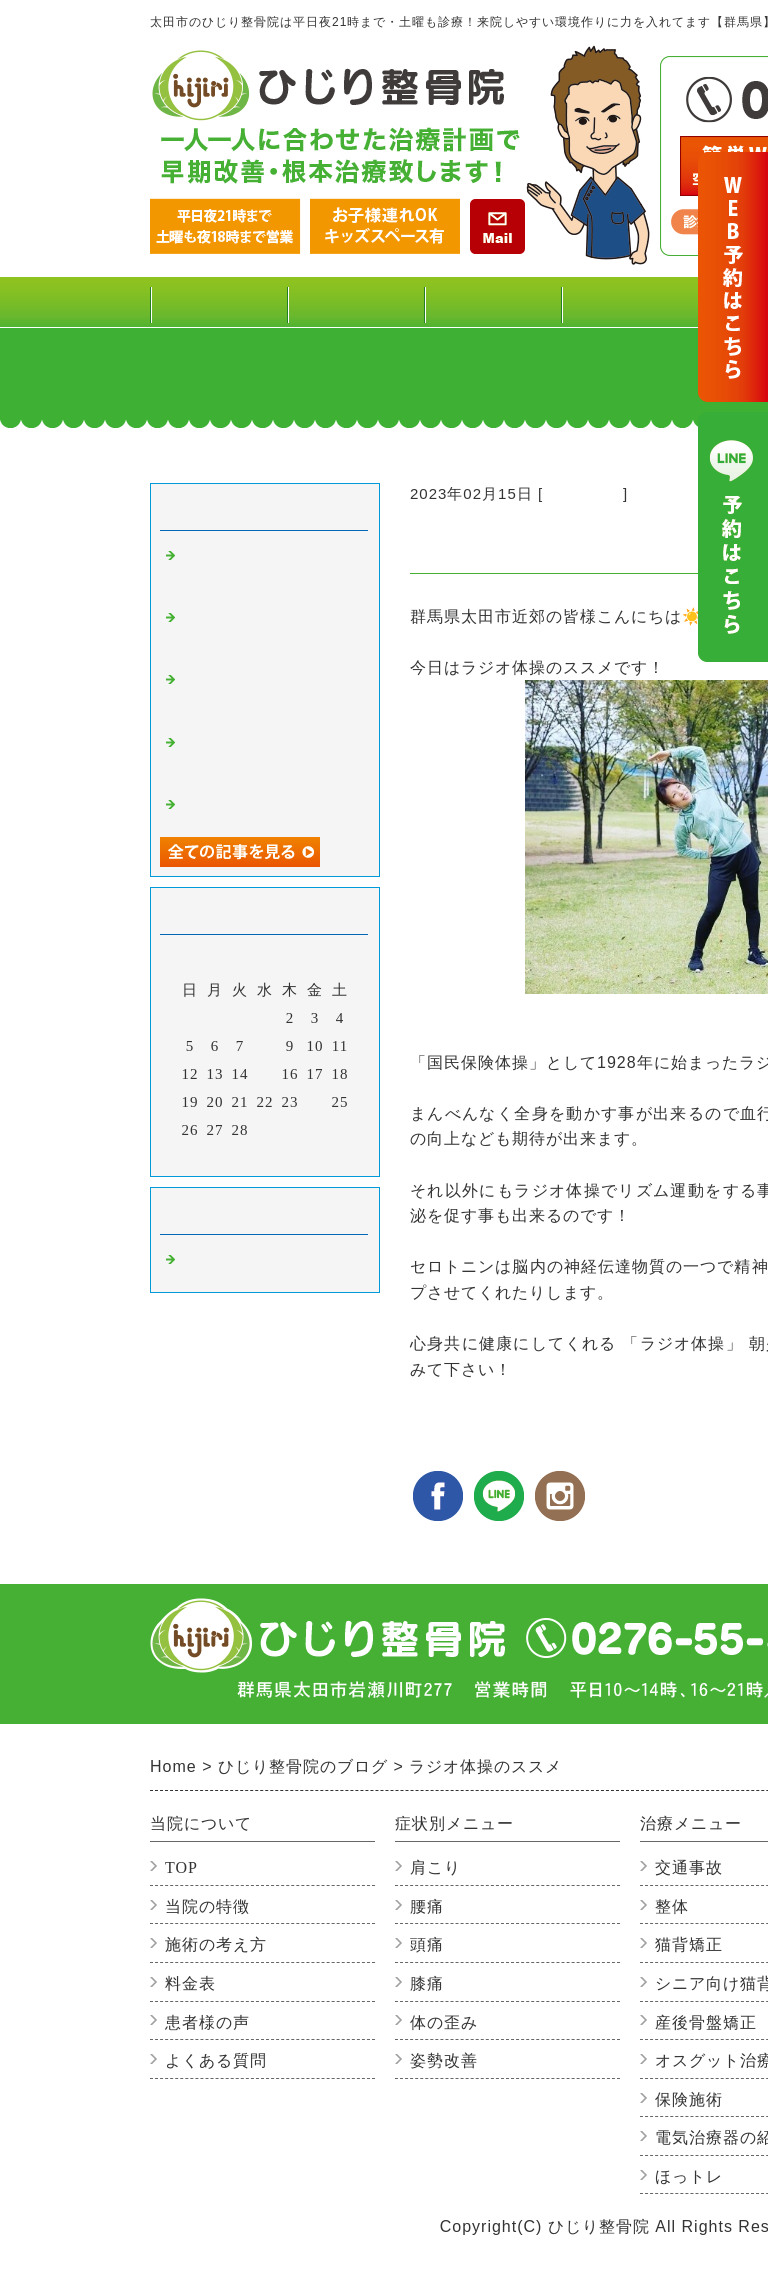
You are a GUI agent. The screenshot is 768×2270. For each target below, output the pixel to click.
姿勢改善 (444, 2060)
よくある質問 (216, 2060)
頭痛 (427, 1944)
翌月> (306, 1156)
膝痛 (427, 1983)
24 (315, 1102)
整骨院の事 (583, 493)
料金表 (356, 301)
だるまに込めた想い (252, 807)
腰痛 (427, 1906)
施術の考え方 (216, 1944)
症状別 (492, 309)
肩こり (435, 1867)
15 (265, 1074)
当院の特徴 (207, 1906)
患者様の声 (207, 2022)
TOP (218, 301)
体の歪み (444, 2022)
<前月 (223, 1156)
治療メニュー (629, 309)
